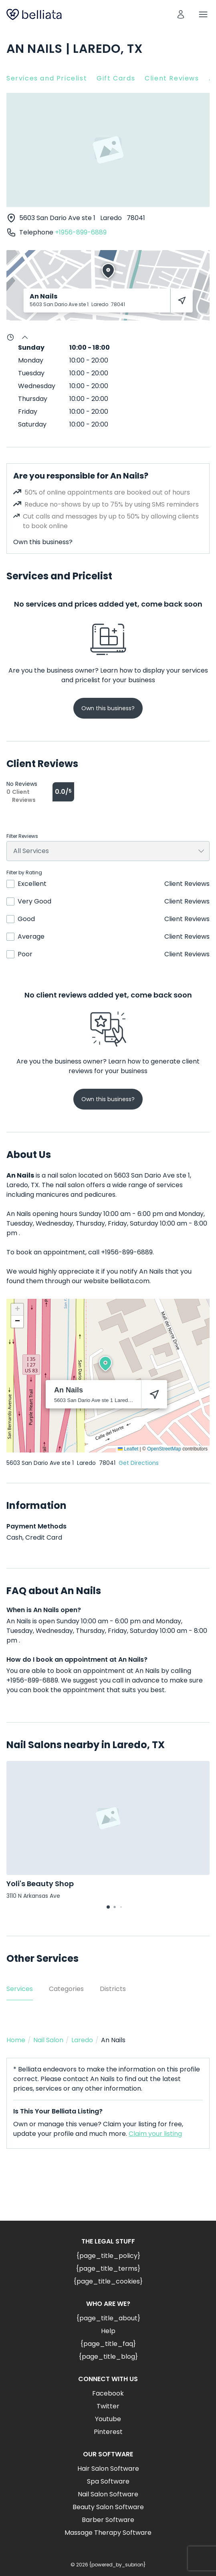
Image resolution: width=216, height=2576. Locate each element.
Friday (27, 411)
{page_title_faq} (108, 2343)
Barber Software (108, 2519)
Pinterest (108, 2431)
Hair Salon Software (108, 2468)
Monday (30, 360)
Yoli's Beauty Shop (40, 1884)
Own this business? (43, 542)
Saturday (32, 424)
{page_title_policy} (108, 2255)
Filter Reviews (22, 836)
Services (19, 1988)
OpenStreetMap (164, 1449)
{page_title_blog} (108, 2356)
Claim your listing (155, 2133)
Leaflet (128, 1449)
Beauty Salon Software (108, 2507)
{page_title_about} (108, 2318)
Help (108, 2331)
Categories (66, 1988)
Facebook (108, 2393)
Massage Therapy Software (108, 2532)
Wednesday (36, 386)
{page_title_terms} (108, 2268)
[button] (105, 1363)
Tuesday (31, 373)
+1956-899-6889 (81, 232)
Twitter (108, 2406)
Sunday (31, 347)
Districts (113, 1988)
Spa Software (108, 2481)
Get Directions (139, 1463)
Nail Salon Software (108, 2494)
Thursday (32, 398)
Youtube (108, 2419)
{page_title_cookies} (108, 2281)
